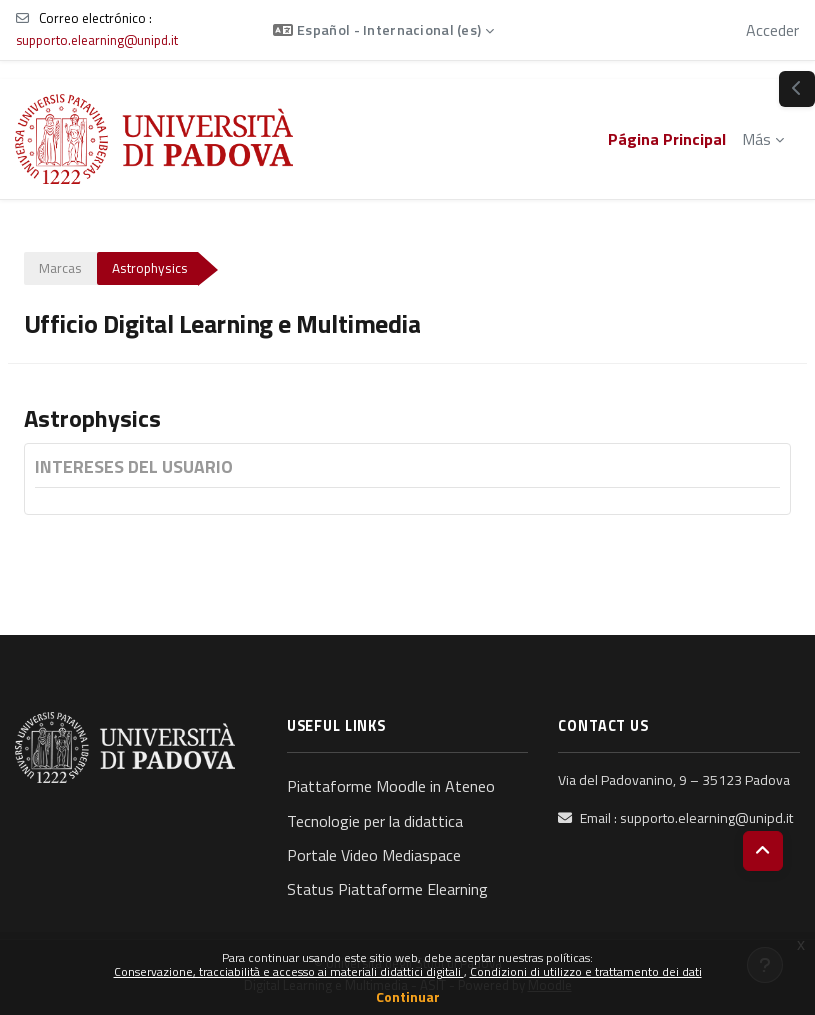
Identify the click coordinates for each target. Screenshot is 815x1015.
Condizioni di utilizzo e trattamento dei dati (586, 971)
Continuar (408, 996)
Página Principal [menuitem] (667, 139)
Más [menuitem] (756, 139)
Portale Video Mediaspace (374, 855)
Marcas (60, 268)
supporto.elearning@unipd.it (97, 40)
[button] (383, 30)
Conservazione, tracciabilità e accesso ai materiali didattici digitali (289, 971)
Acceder (772, 30)
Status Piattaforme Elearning (387, 889)
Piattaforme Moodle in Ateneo (391, 786)
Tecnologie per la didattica (375, 821)
